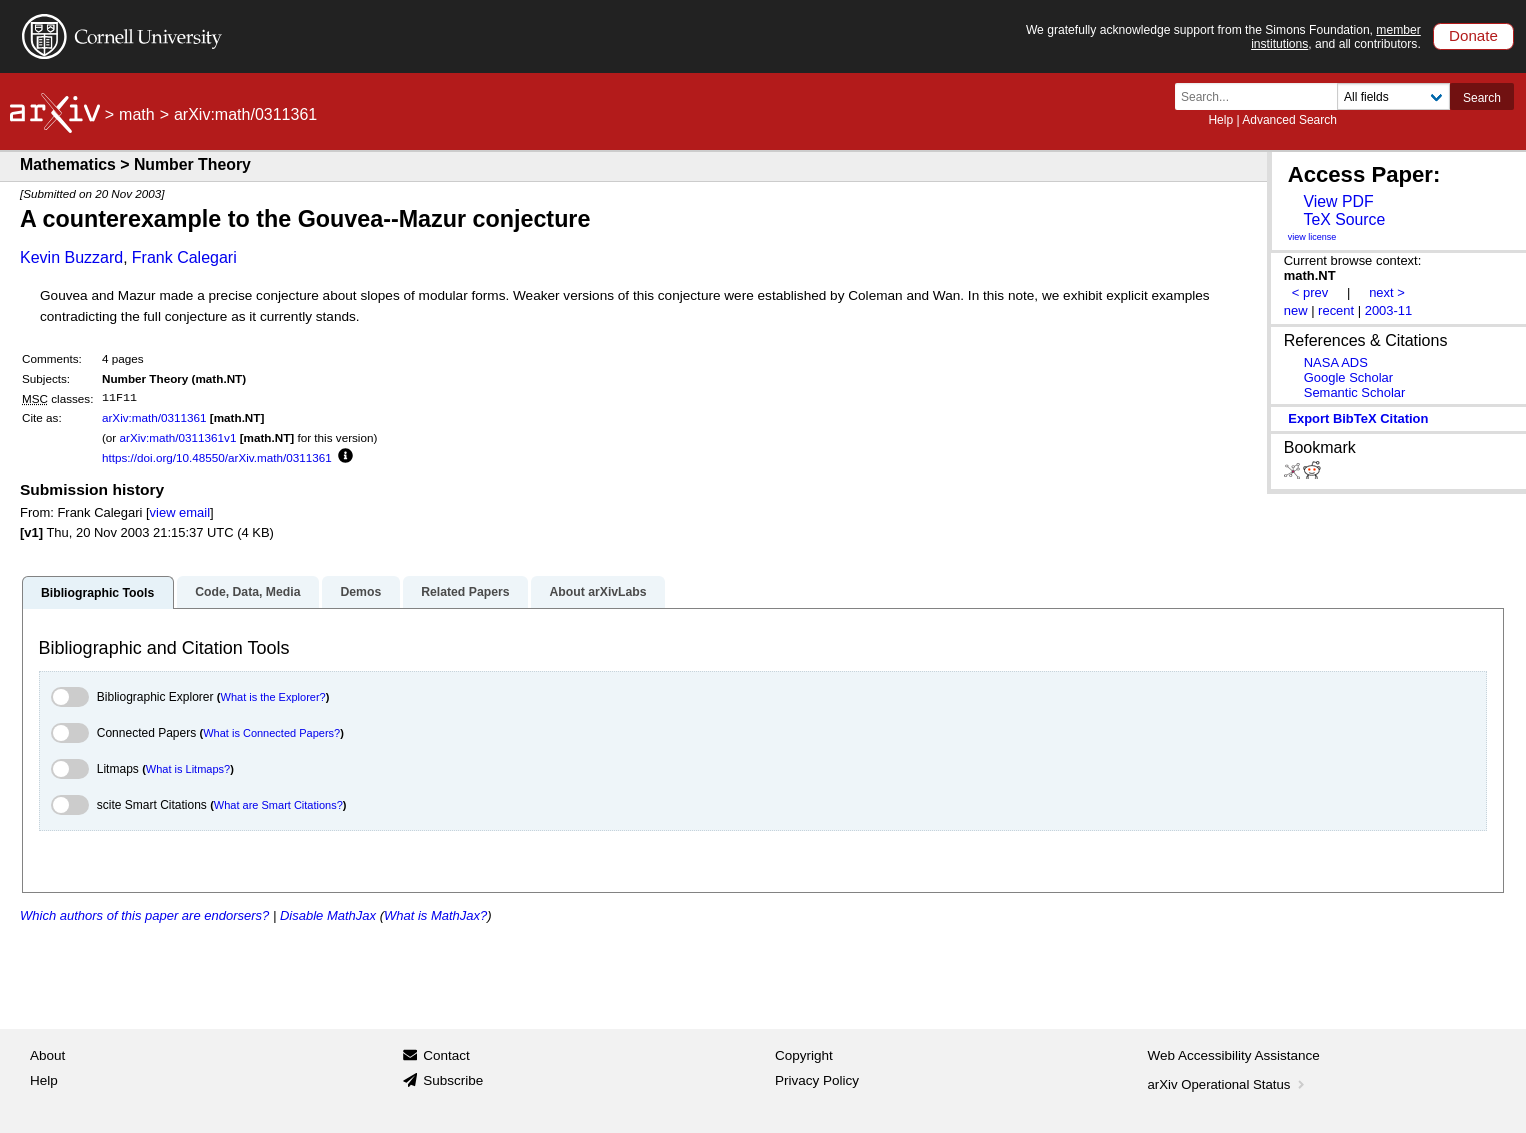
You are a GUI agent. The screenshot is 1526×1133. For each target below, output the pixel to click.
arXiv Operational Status (1228, 1084)
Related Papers (465, 592)
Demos (360, 592)
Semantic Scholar (1355, 392)
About (47, 1055)
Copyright (804, 1055)
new (1296, 310)
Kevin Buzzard (71, 257)
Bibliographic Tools (97, 593)
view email (180, 512)
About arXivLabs (597, 592)
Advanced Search (1289, 120)
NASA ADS (1336, 362)
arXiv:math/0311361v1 (177, 437)
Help (1220, 120)
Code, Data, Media (247, 592)
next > (1387, 292)
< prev (1310, 292)
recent (1336, 310)
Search (1482, 98)
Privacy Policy (817, 1080)
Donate (1473, 35)
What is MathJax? (435, 915)
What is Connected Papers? (271, 733)
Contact (446, 1055)
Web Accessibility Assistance (1234, 1055)
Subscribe (453, 1080)
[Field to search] (1393, 96)
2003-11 (1389, 310)
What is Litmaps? (188, 769)
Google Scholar (1348, 377)
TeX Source (1344, 219)
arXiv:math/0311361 (154, 417)
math (137, 114)
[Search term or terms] (1262, 96)
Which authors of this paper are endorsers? (144, 915)
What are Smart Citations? (278, 805)
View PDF (1338, 201)
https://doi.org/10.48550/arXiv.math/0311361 (217, 457)
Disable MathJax (328, 915)
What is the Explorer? (273, 697)
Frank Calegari (184, 257)
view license (1312, 237)
